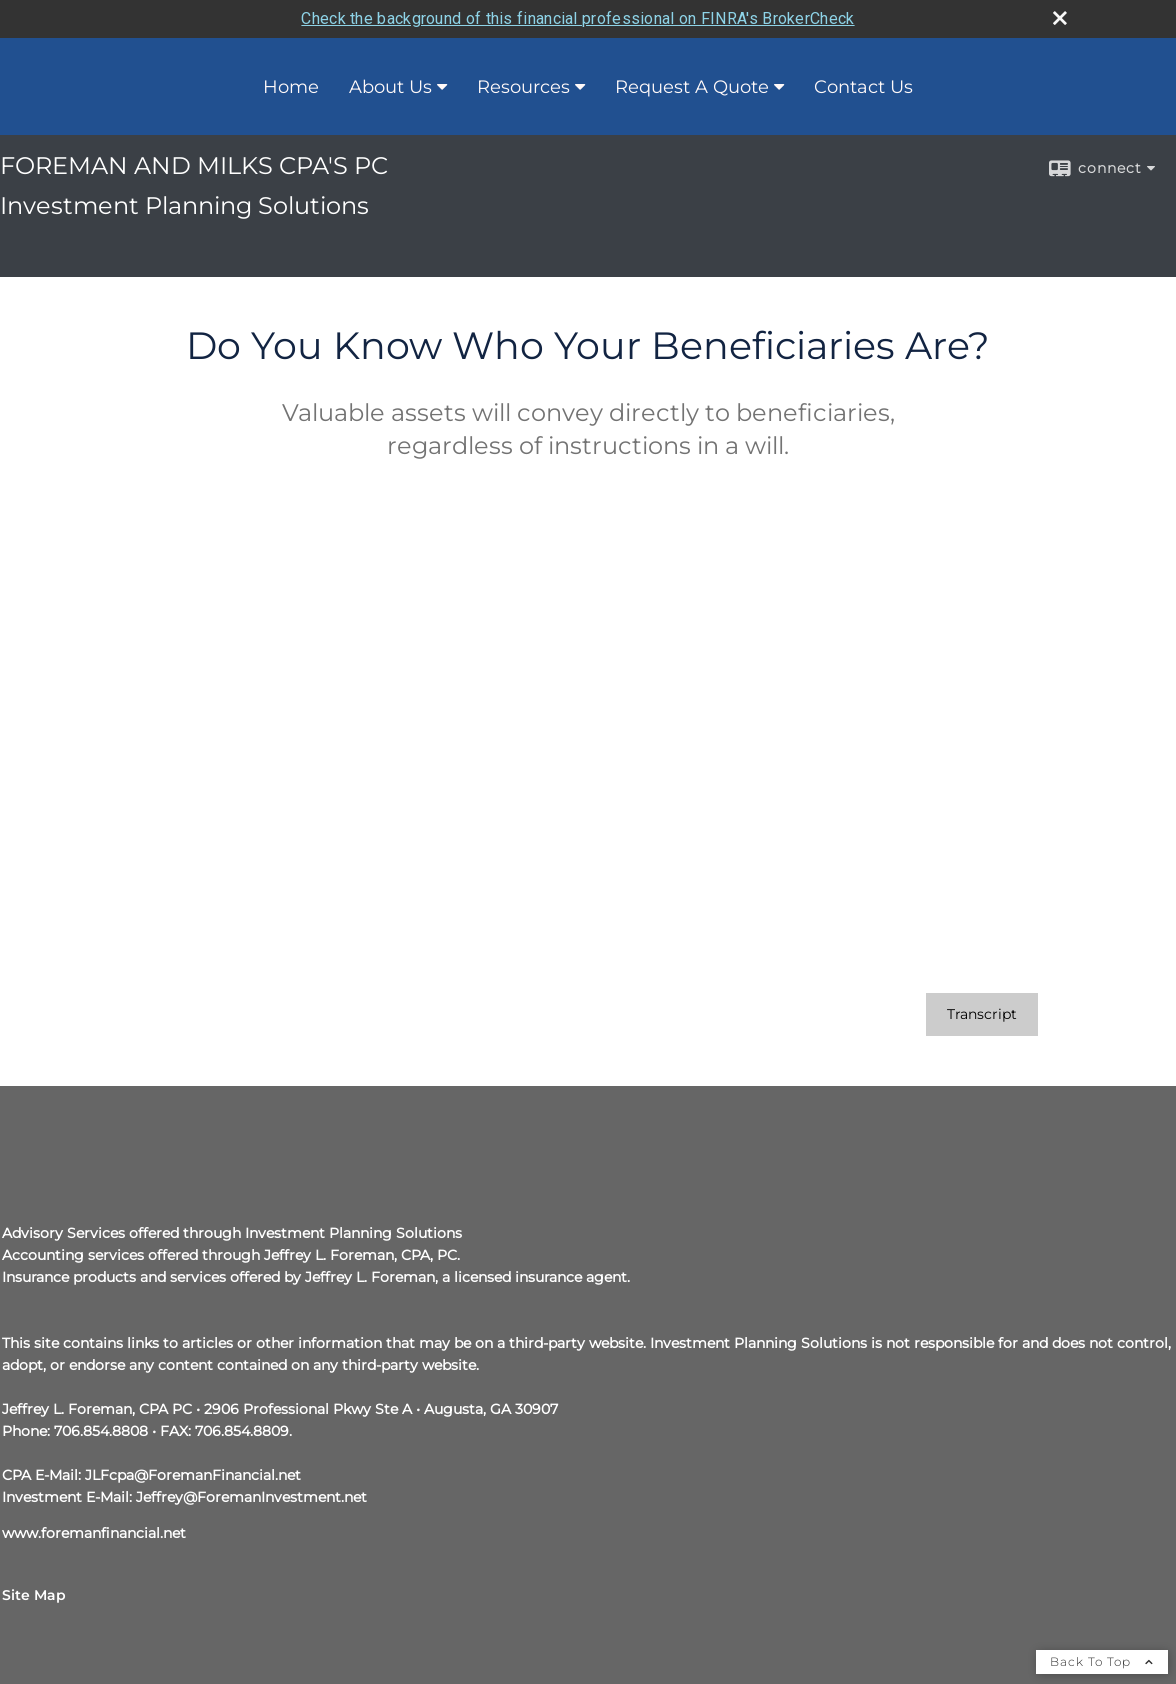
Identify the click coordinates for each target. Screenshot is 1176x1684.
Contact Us (863, 87)
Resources (523, 87)
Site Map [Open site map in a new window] (34, 1595)
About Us (390, 87)
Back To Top (1102, 1661)
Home (291, 87)
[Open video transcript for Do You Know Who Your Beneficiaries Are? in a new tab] (982, 1014)
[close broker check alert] (1060, 18)
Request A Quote (692, 87)
